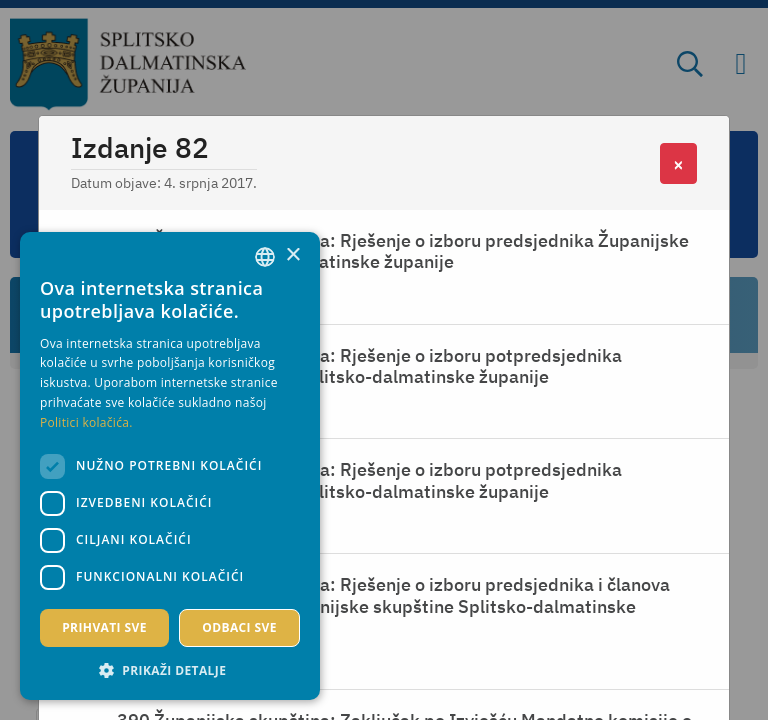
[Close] (678, 163)
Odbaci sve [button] (239, 627)
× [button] (292, 255)
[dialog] (170, 466)
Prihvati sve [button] (104, 627)
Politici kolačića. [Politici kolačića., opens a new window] (86, 422)
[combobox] (265, 257)
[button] (170, 670)
